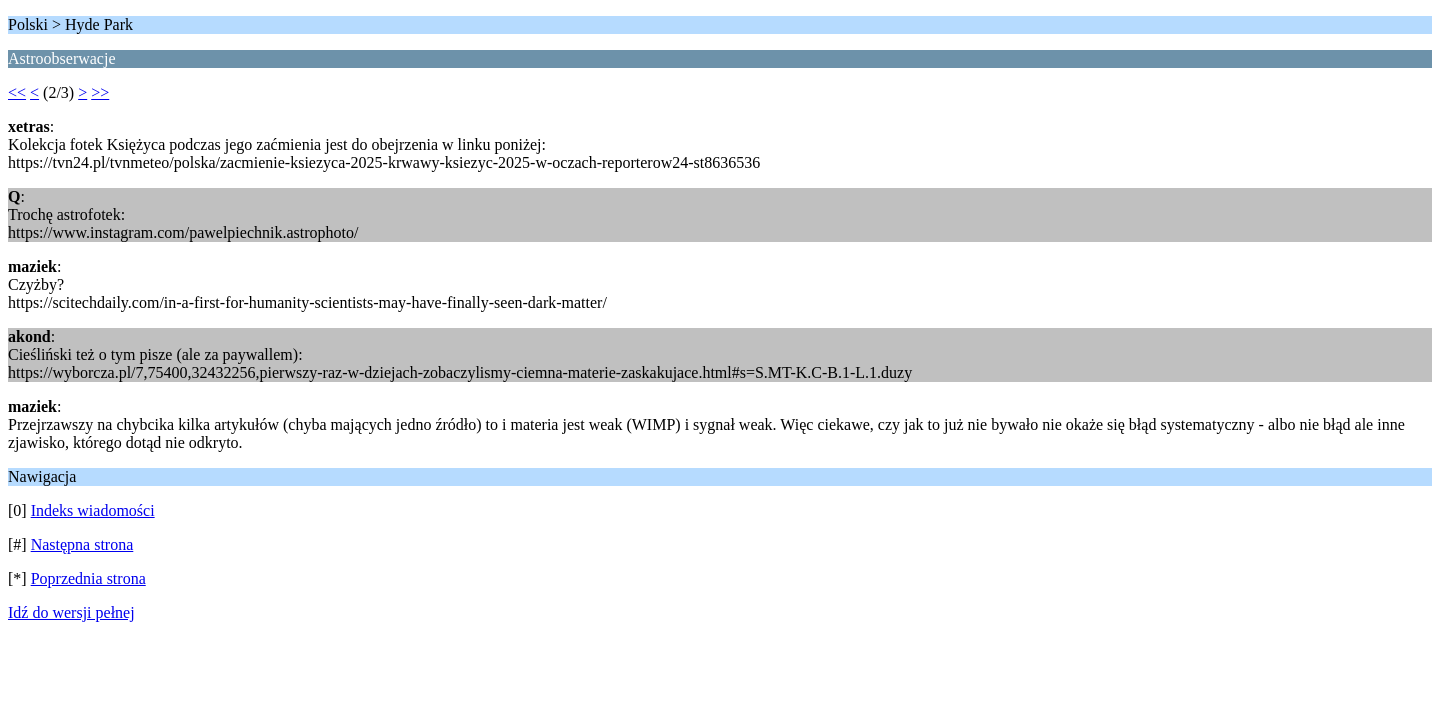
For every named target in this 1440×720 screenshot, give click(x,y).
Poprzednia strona (88, 578)
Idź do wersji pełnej (71, 612)
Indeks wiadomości (93, 510)
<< (17, 92)
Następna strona (82, 544)
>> (100, 92)
